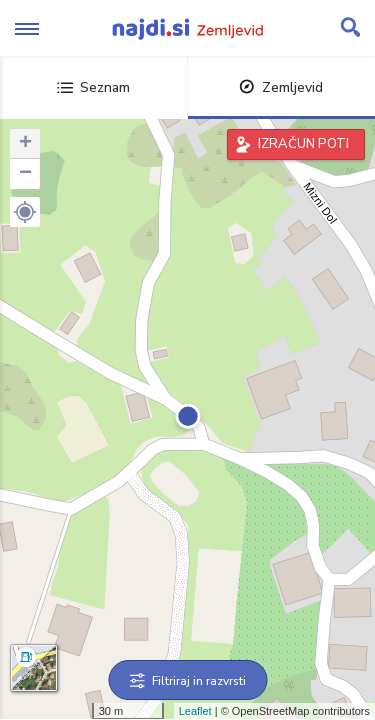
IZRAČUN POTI (303, 144)
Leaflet (195, 711)
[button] (25, 212)
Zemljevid (281, 87)
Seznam (93, 87)
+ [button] (25, 144)
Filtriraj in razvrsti (187, 681)
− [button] (25, 174)
